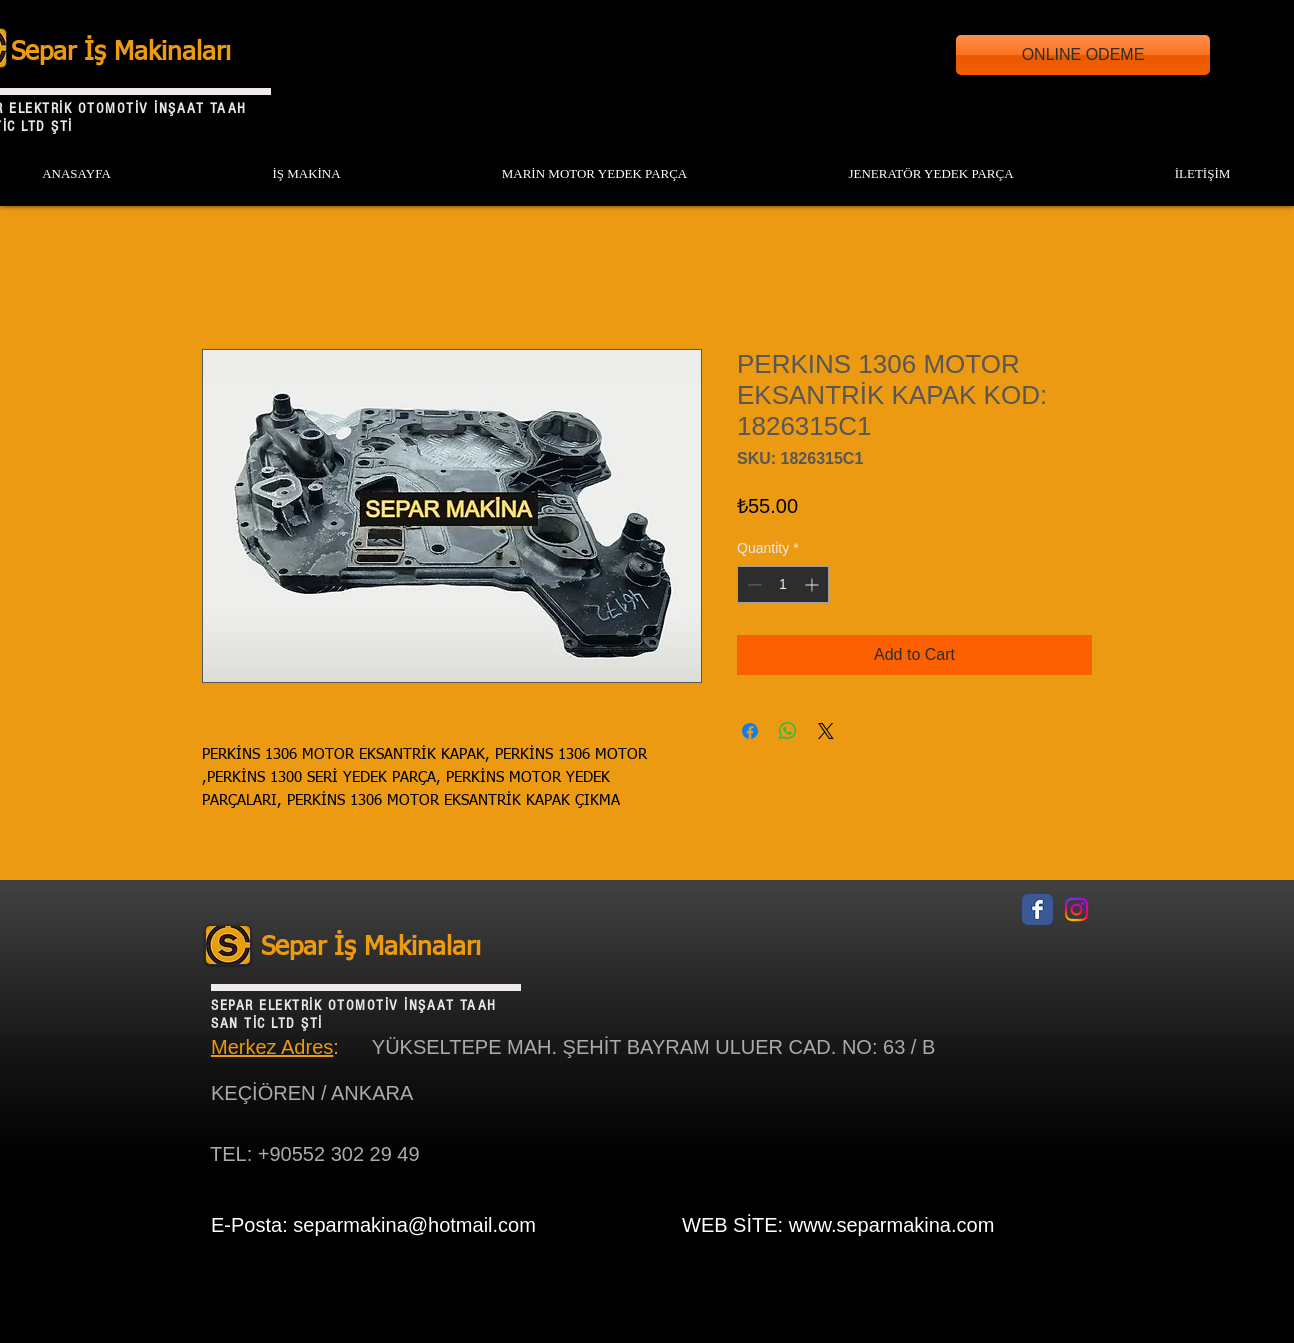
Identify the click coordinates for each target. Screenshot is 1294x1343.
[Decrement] (752, 584)
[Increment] (813, 584)
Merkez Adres (272, 1047)
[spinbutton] (783, 584)
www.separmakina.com (892, 1225)
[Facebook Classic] (1037, 909)
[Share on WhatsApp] (788, 731)
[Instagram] (1076, 909)
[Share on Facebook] (750, 731)
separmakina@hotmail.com (414, 1225)
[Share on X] (826, 731)
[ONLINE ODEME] (1083, 55)
